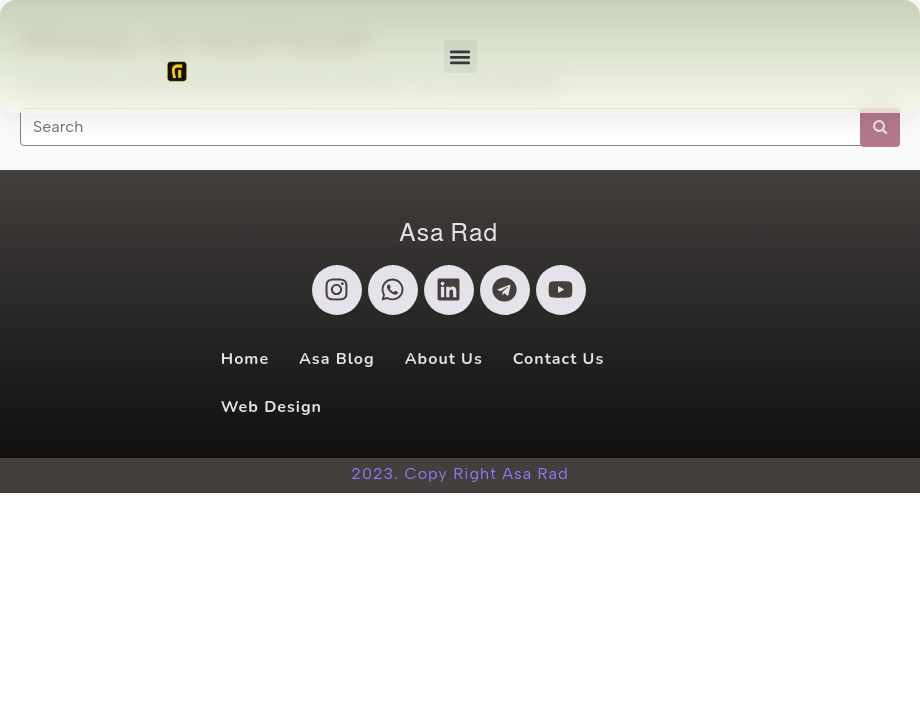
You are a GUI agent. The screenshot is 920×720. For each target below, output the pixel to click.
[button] (460, 56)
